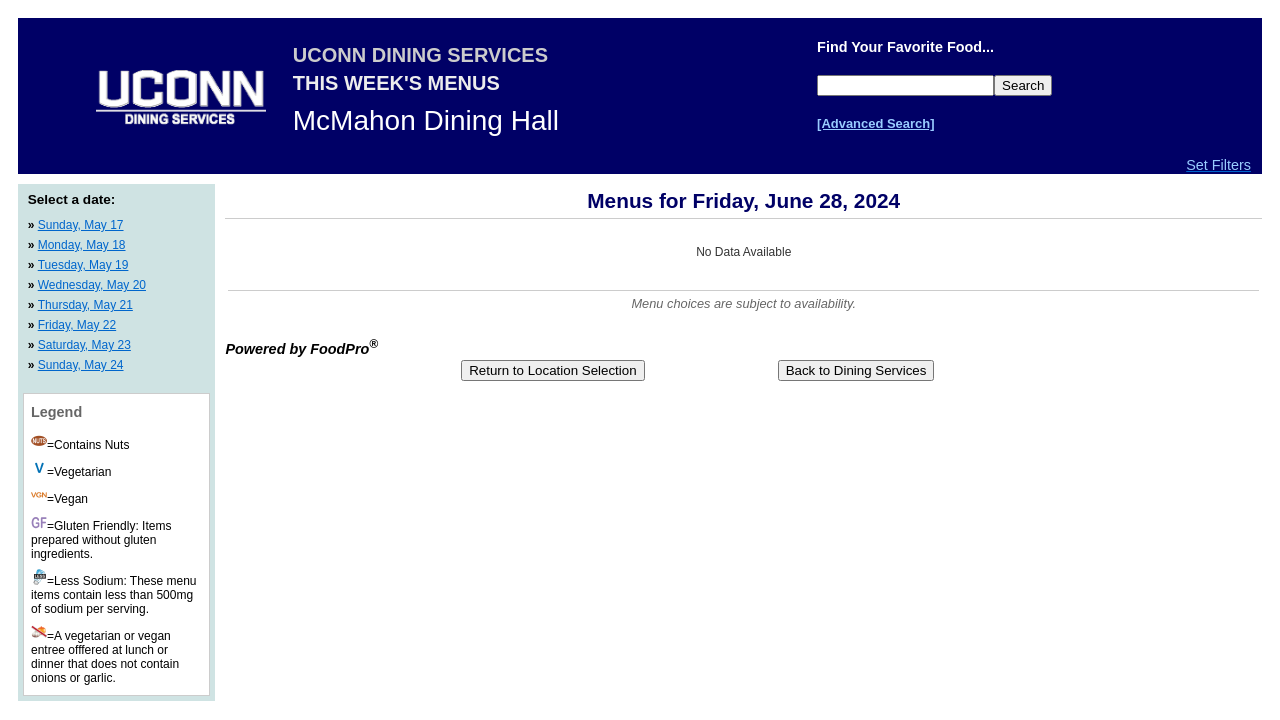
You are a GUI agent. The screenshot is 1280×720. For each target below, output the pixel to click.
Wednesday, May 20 (92, 285)
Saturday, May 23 (84, 345)
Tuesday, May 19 (83, 265)
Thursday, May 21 (85, 305)
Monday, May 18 (82, 245)
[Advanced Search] (875, 123)
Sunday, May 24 (81, 365)
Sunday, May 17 (81, 225)
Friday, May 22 (77, 325)
